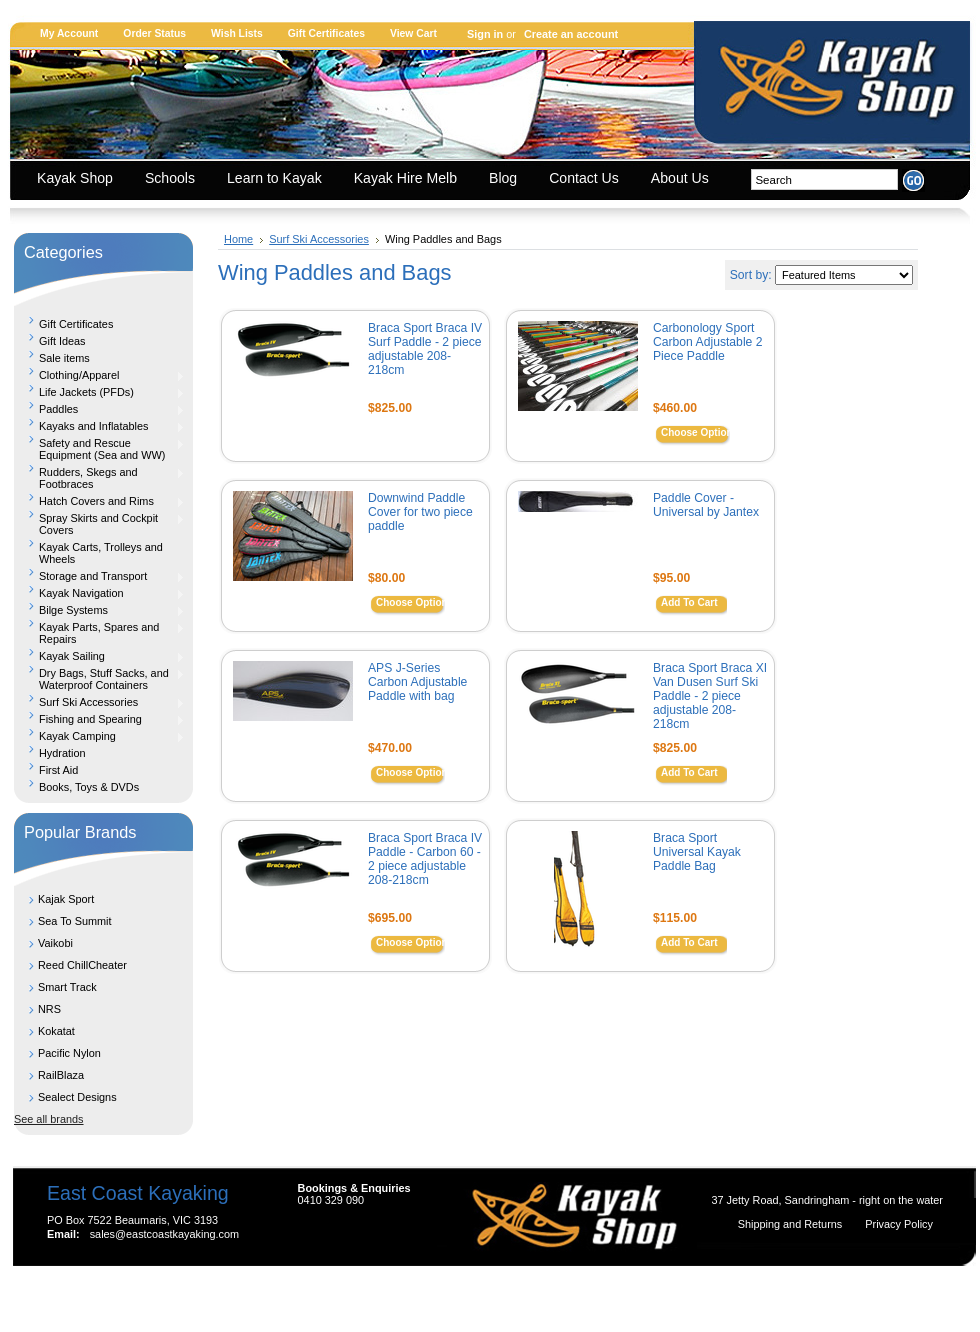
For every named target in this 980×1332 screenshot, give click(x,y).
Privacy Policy (899, 1224)
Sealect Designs (77, 1097)
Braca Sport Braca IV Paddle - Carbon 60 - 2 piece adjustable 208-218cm (425, 859)
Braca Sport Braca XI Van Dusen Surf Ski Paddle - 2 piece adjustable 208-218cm (710, 696)
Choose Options (699, 432)
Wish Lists (237, 33)
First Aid (58, 770)
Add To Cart (689, 602)
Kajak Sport (66, 899)
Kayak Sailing (99, 656)
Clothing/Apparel (99, 375)
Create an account (571, 34)
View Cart (413, 33)
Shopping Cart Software (454, 1294)
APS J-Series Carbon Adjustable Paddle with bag (417, 682)
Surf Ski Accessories (99, 702)
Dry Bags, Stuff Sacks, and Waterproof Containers (99, 679)
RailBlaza (61, 1075)
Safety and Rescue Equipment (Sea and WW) (99, 449)
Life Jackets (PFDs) (99, 392)
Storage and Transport (99, 576)
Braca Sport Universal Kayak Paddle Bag (697, 852)
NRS (49, 1009)
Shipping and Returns (792, 1224)
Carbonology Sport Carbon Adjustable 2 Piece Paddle (707, 342)
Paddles (99, 409)
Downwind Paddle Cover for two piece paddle (420, 512)
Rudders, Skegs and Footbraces (99, 478)
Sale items (64, 358)
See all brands (49, 1119)
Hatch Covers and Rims (99, 501)
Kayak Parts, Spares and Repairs (99, 633)
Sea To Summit (75, 921)
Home (238, 239)
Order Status (154, 33)
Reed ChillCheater (82, 965)
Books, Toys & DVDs (89, 787)
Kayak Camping (99, 736)
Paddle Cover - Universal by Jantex (706, 505)
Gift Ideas (62, 341)
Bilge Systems (99, 610)
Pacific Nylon (69, 1053)
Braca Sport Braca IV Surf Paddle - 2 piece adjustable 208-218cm (425, 349)
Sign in (485, 34)
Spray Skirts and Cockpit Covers (99, 524)
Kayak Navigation (99, 593)
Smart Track (67, 987)
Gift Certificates (326, 33)
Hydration (62, 753)
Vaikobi (55, 943)
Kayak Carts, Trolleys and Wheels (101, 553)
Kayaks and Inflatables (99, 426)
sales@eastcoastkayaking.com (164, 1234)
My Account (69, 33)
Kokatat (56, 1031)
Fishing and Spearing (99, 719)
